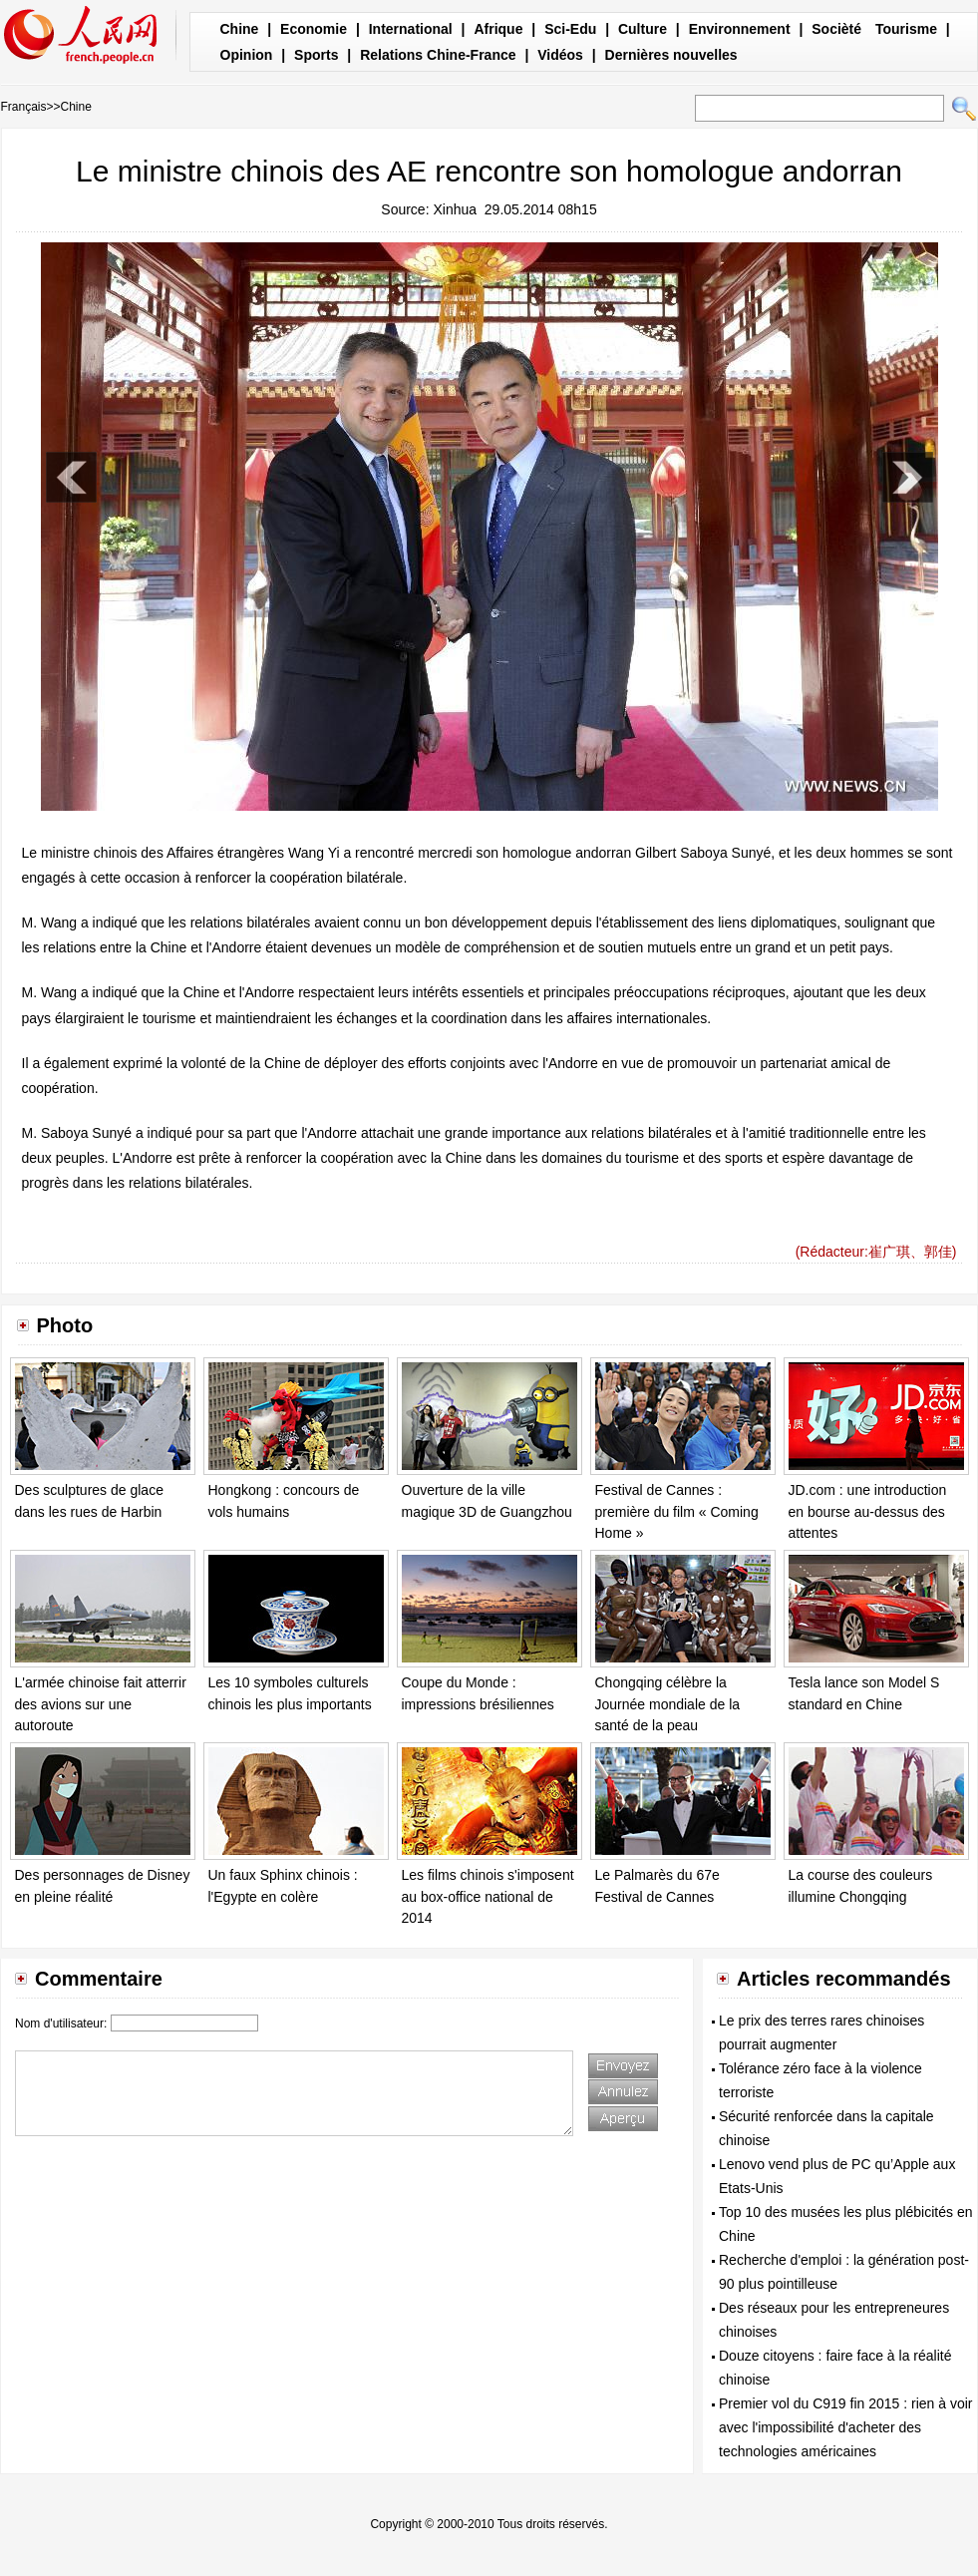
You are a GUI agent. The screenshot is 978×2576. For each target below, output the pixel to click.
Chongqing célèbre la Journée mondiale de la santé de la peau (668, 1703)
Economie (313, 29)
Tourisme (906, 29)
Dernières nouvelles (671, 55)
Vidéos (560, 55)
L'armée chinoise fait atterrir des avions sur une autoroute (100, 1703)
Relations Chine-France (437, 55)
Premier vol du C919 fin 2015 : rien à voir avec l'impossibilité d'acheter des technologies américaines (845, 2427)
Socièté (836, 29)
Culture (642, 29)
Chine (239, 29)
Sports (316, 55)
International (411, 29)
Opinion (246, 55)
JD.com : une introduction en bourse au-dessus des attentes (868, 1511)
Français (24, 107)
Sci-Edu (570, 29)
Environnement (740, 29)
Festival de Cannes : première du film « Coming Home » (677, 1511)
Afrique (498, 29)
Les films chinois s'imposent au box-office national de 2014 (488, 1896)
